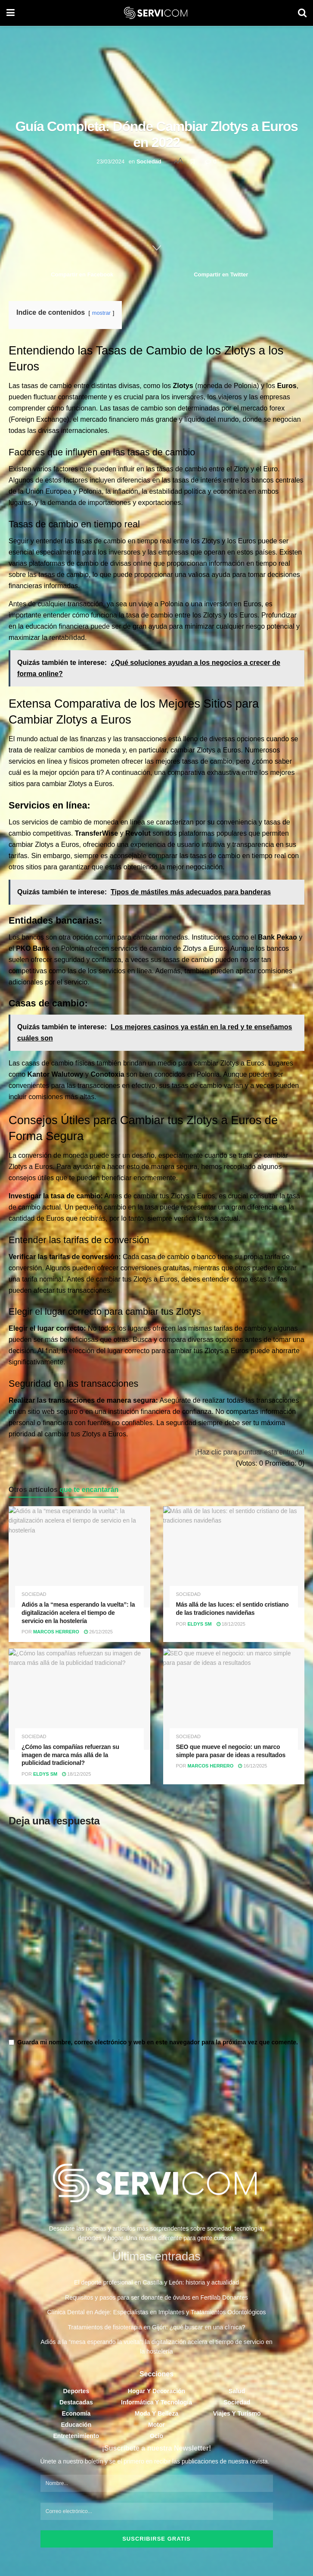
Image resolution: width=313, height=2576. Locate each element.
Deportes (76, 2394)
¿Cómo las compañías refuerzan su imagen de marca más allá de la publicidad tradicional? (70, 1757)
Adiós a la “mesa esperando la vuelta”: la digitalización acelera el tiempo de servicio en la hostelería (78, 1614)
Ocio (156, 2439)
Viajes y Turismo (237, 2417)
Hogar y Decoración (156, 2394)
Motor (156, 2428)
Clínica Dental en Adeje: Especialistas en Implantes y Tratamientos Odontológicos (156, 2316)
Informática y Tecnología (156, 2406)
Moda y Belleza (156, 2417)
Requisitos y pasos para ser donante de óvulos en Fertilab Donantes (156, 2301)
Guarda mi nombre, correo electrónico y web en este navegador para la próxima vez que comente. (157, 2044)
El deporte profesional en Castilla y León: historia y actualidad (156, 2286)
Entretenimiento (76, 2439)
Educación (76, 2428)
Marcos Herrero (56, 1634)
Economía (76, 2417)
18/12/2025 (231, 1626)
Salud (237, 2394)
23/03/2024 (110, 161)
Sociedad (148, 161)
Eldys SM (199, 1626)
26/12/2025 (98, 1634)
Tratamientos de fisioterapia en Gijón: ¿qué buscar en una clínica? (156, 2331)
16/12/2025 (252, 1768)
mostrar (101, 315)
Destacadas (76, 2406)
